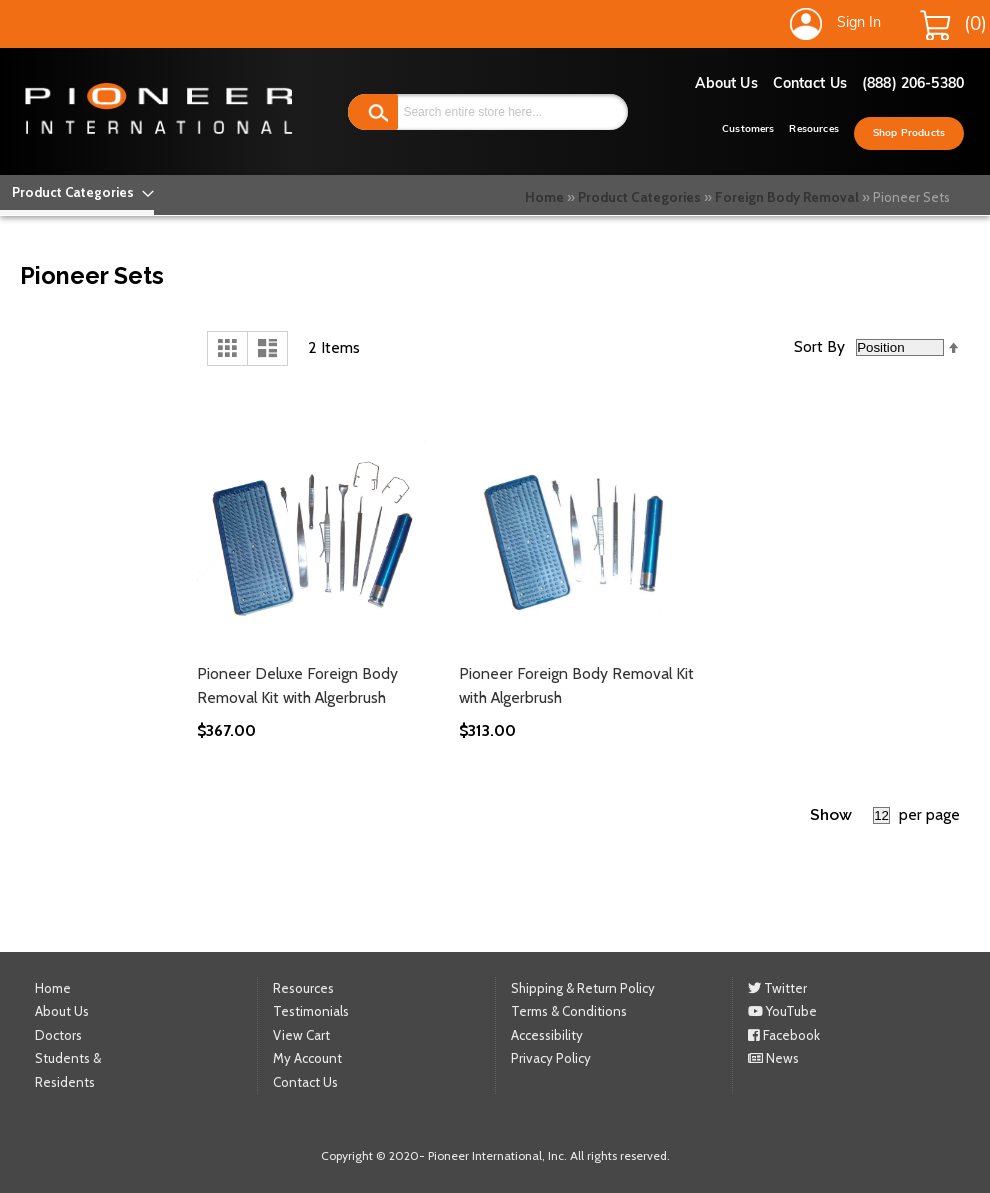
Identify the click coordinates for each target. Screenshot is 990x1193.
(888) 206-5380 (913, 84)
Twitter (777, 988)
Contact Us (810, 84)
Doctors (58, 1035)
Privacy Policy (551, 1058)
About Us (726, 84)
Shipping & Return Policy (583, 988)
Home (544, 197)
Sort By (819, 346)
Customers (748, 129)
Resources (813, 129)
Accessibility (547, 1035)
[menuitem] (77, 192)
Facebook (784, 1035)
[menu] (77, 192)
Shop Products (909, 133)
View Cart (301, 1035)
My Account (307, 1058)
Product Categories (639, 197)
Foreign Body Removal (787, 197)
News (773, 1058)
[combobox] (487, 112)
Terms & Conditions (569, 1011)
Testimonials (311, 1011)
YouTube (782, 1011)
